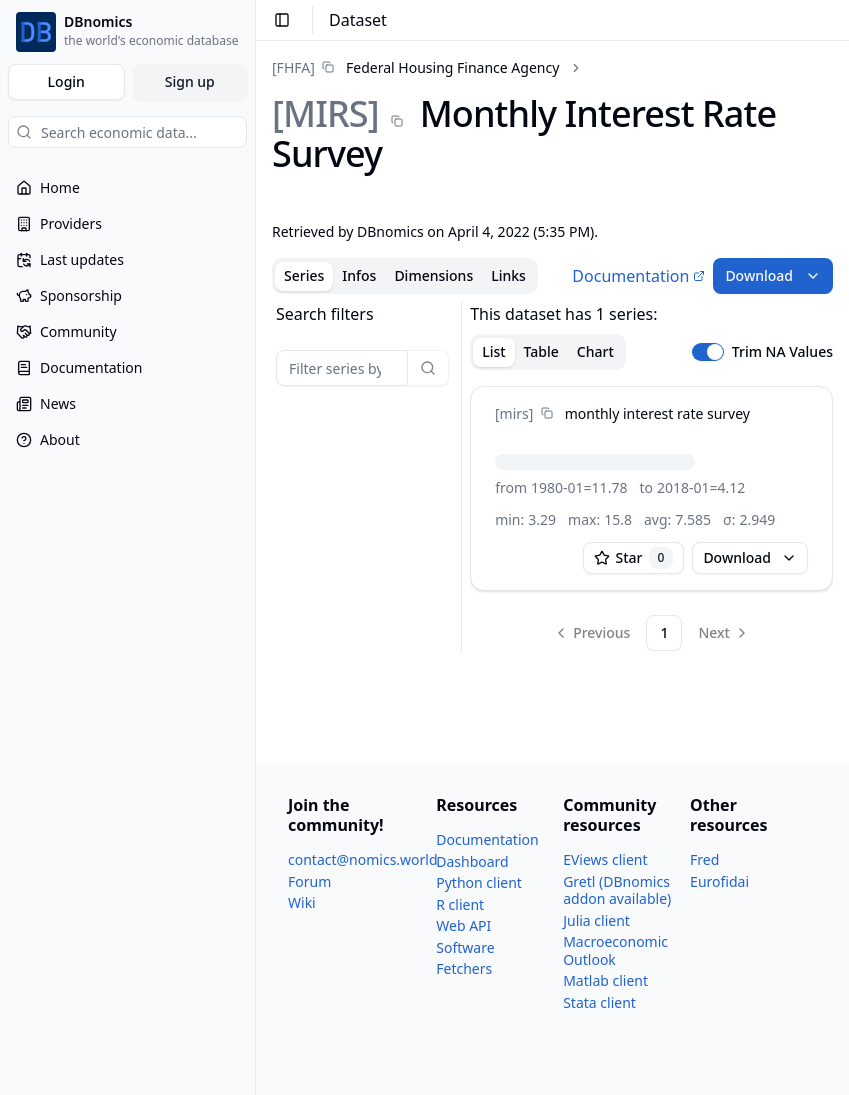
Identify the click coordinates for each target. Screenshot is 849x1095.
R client (460, 904)
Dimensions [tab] (433, 275)
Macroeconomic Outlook (615, 950)
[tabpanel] (552, 476)
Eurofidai (719, 881)
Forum (309, 881)
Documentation (638, 276)
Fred (704, 859)
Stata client (599, 1002)
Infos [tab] (359, 275)
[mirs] (514, 413)
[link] (415, 67)
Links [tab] (508, 275)
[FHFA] (293, 67)
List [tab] (493, 351)
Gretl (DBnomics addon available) (617, 890)
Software (465, 947)
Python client (479, 882)
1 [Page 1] (664, 632)
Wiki (302, 902)
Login (66, 81)
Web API (463, 925)
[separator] (461, 476)
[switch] (708, 352)
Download (773, 275)
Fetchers (464, 968)
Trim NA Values (782, 352)
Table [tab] (541, 351)
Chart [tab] (595, 351)
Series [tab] (304, 275)
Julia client (596, 920)
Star (634, 558)
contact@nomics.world (363, 859)
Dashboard (472, 861)
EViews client (605, 859)
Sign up (190, 81)
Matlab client (605, 980)
